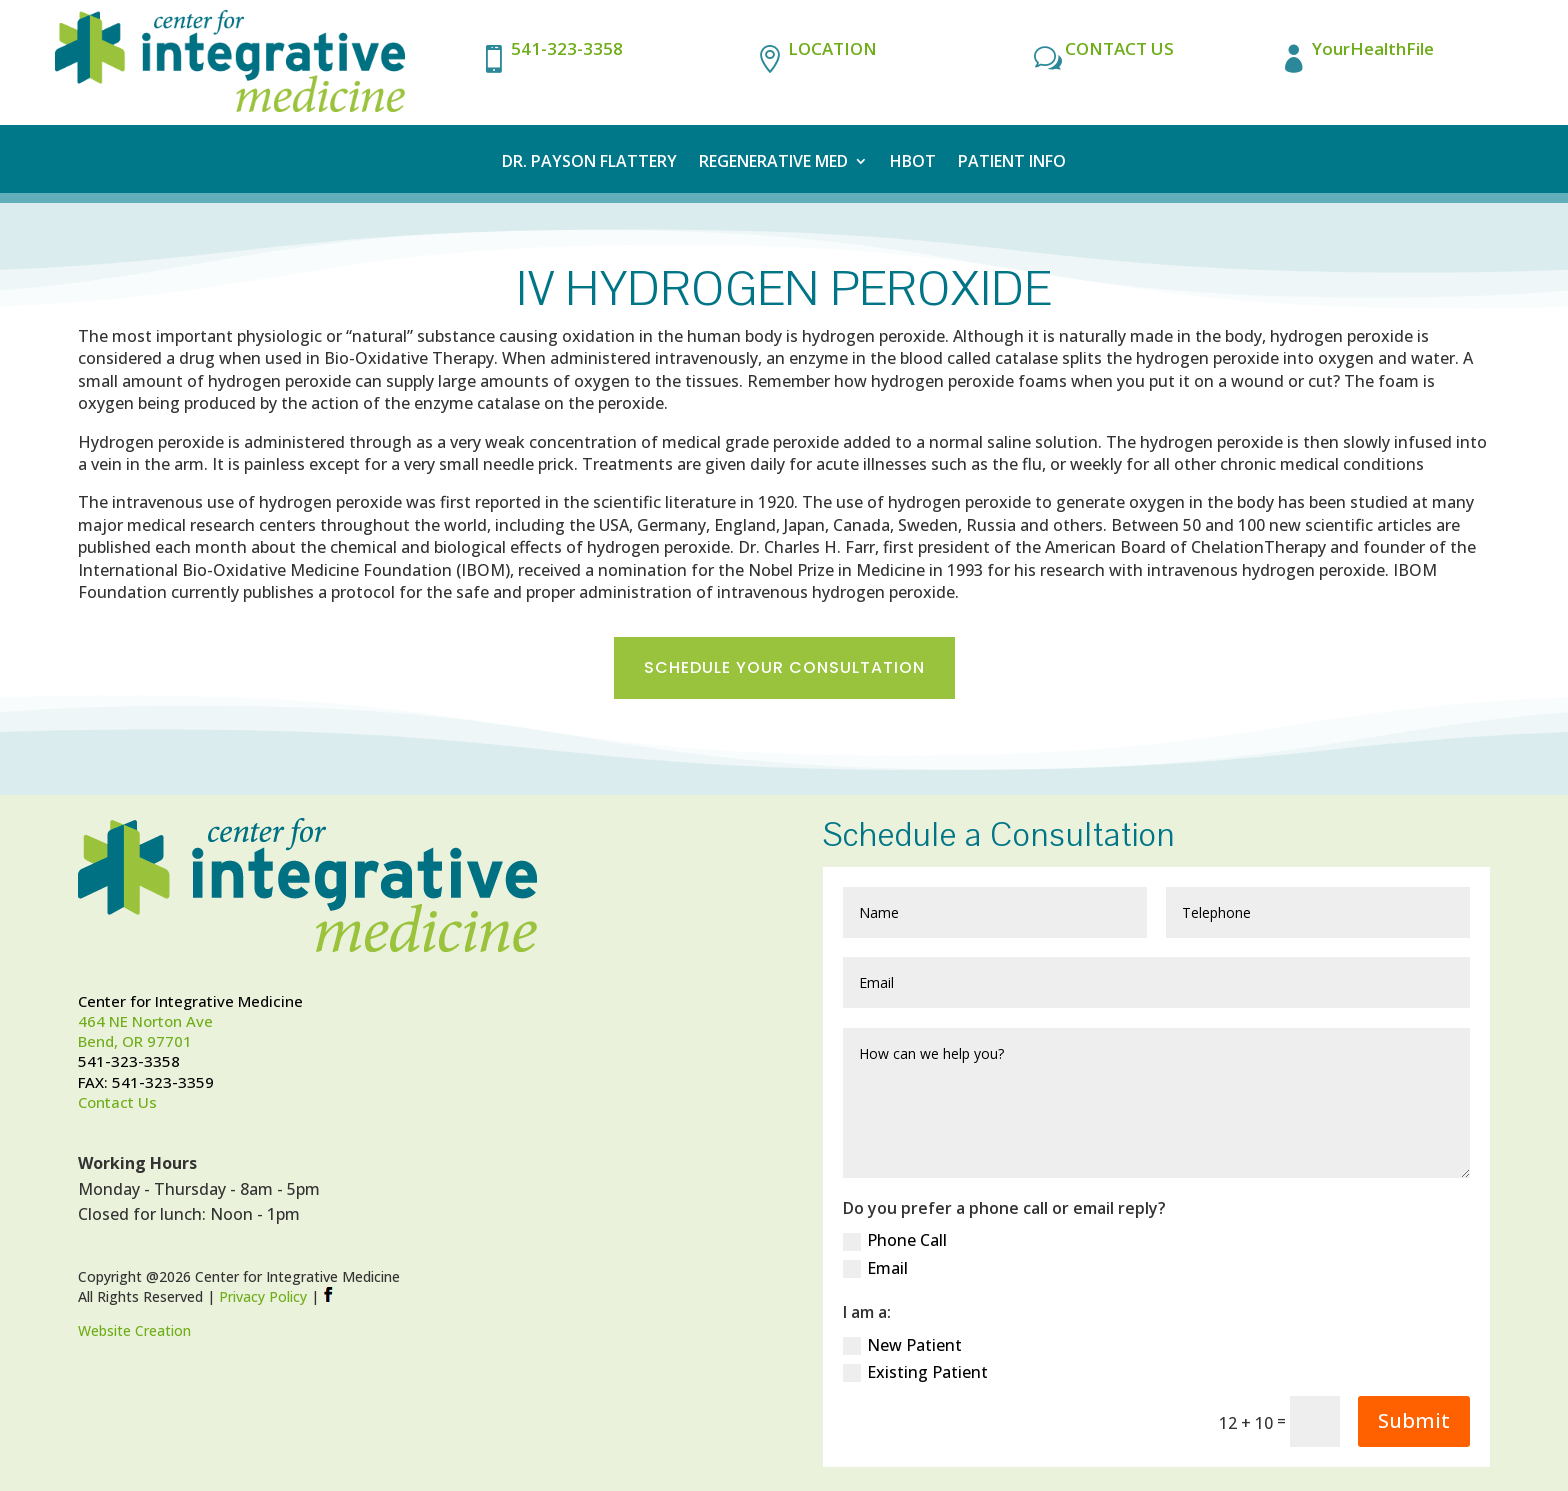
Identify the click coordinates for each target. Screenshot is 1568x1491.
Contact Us (117, 1102)
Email (875, 1268)
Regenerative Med (773, 163)
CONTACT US (1119, 48)
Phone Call (895, 1240)
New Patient (902, 1345)
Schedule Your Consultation (784, 667)
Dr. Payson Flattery (589, 163)
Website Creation (134, 1330)
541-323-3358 (567, 48)
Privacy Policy (263, 1296)
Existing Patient (915, 1372)
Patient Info (1012, 163)
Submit (1414, 1420)
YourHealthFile (1373, 48)
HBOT (913, 163)
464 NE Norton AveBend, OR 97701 (145, 1031)
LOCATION (832, 48)
